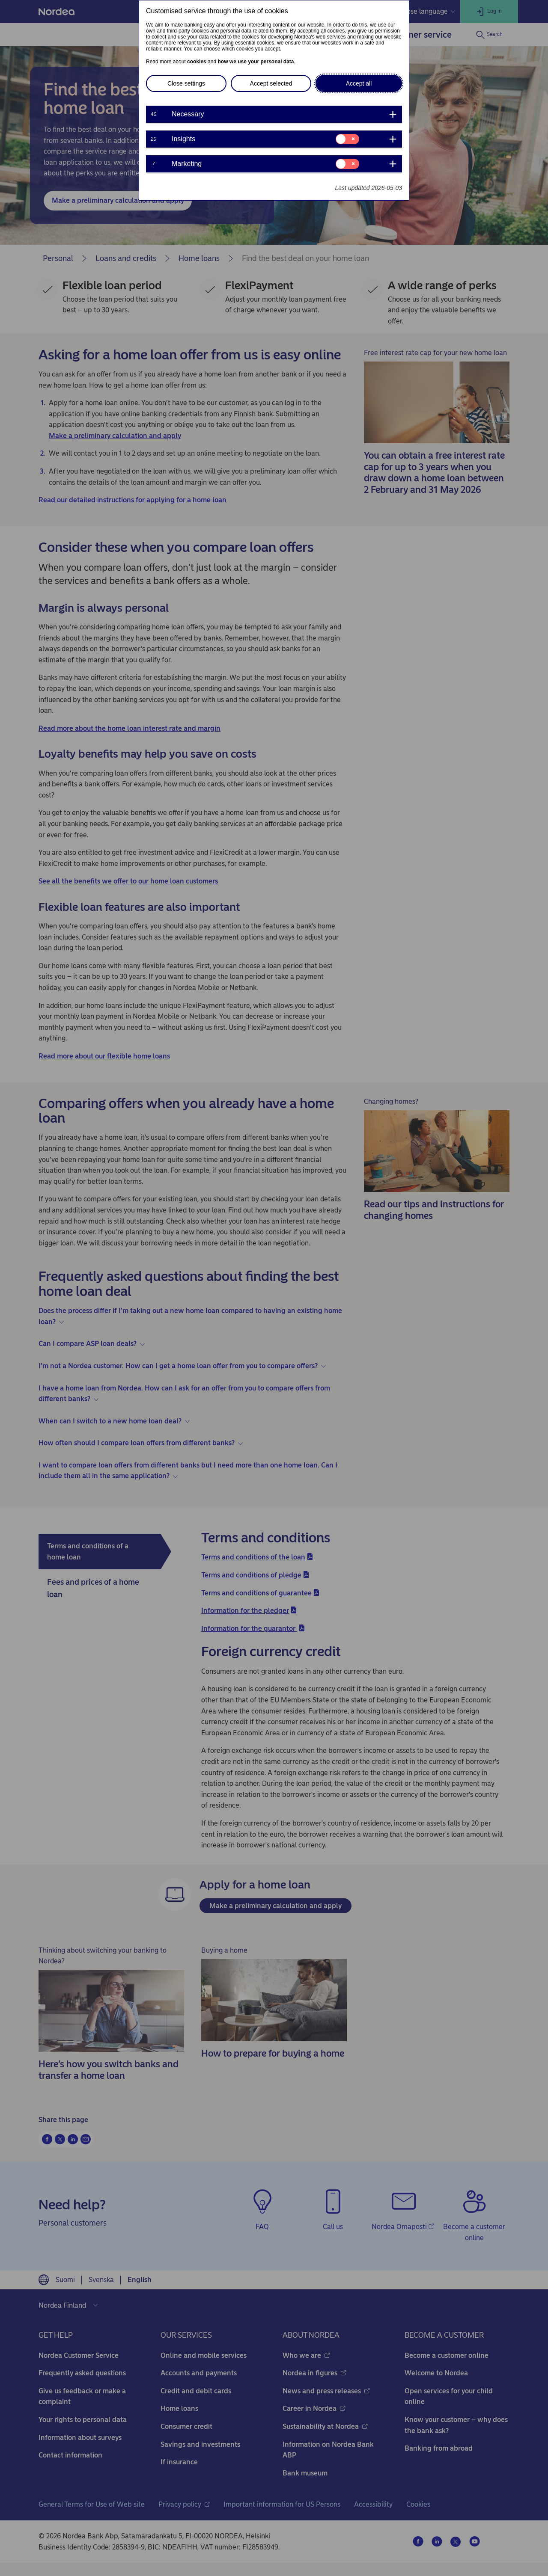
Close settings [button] (186, 83)
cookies (196, 62)
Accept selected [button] (271, 83)
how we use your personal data (255, 62)
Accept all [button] (359, 83)
